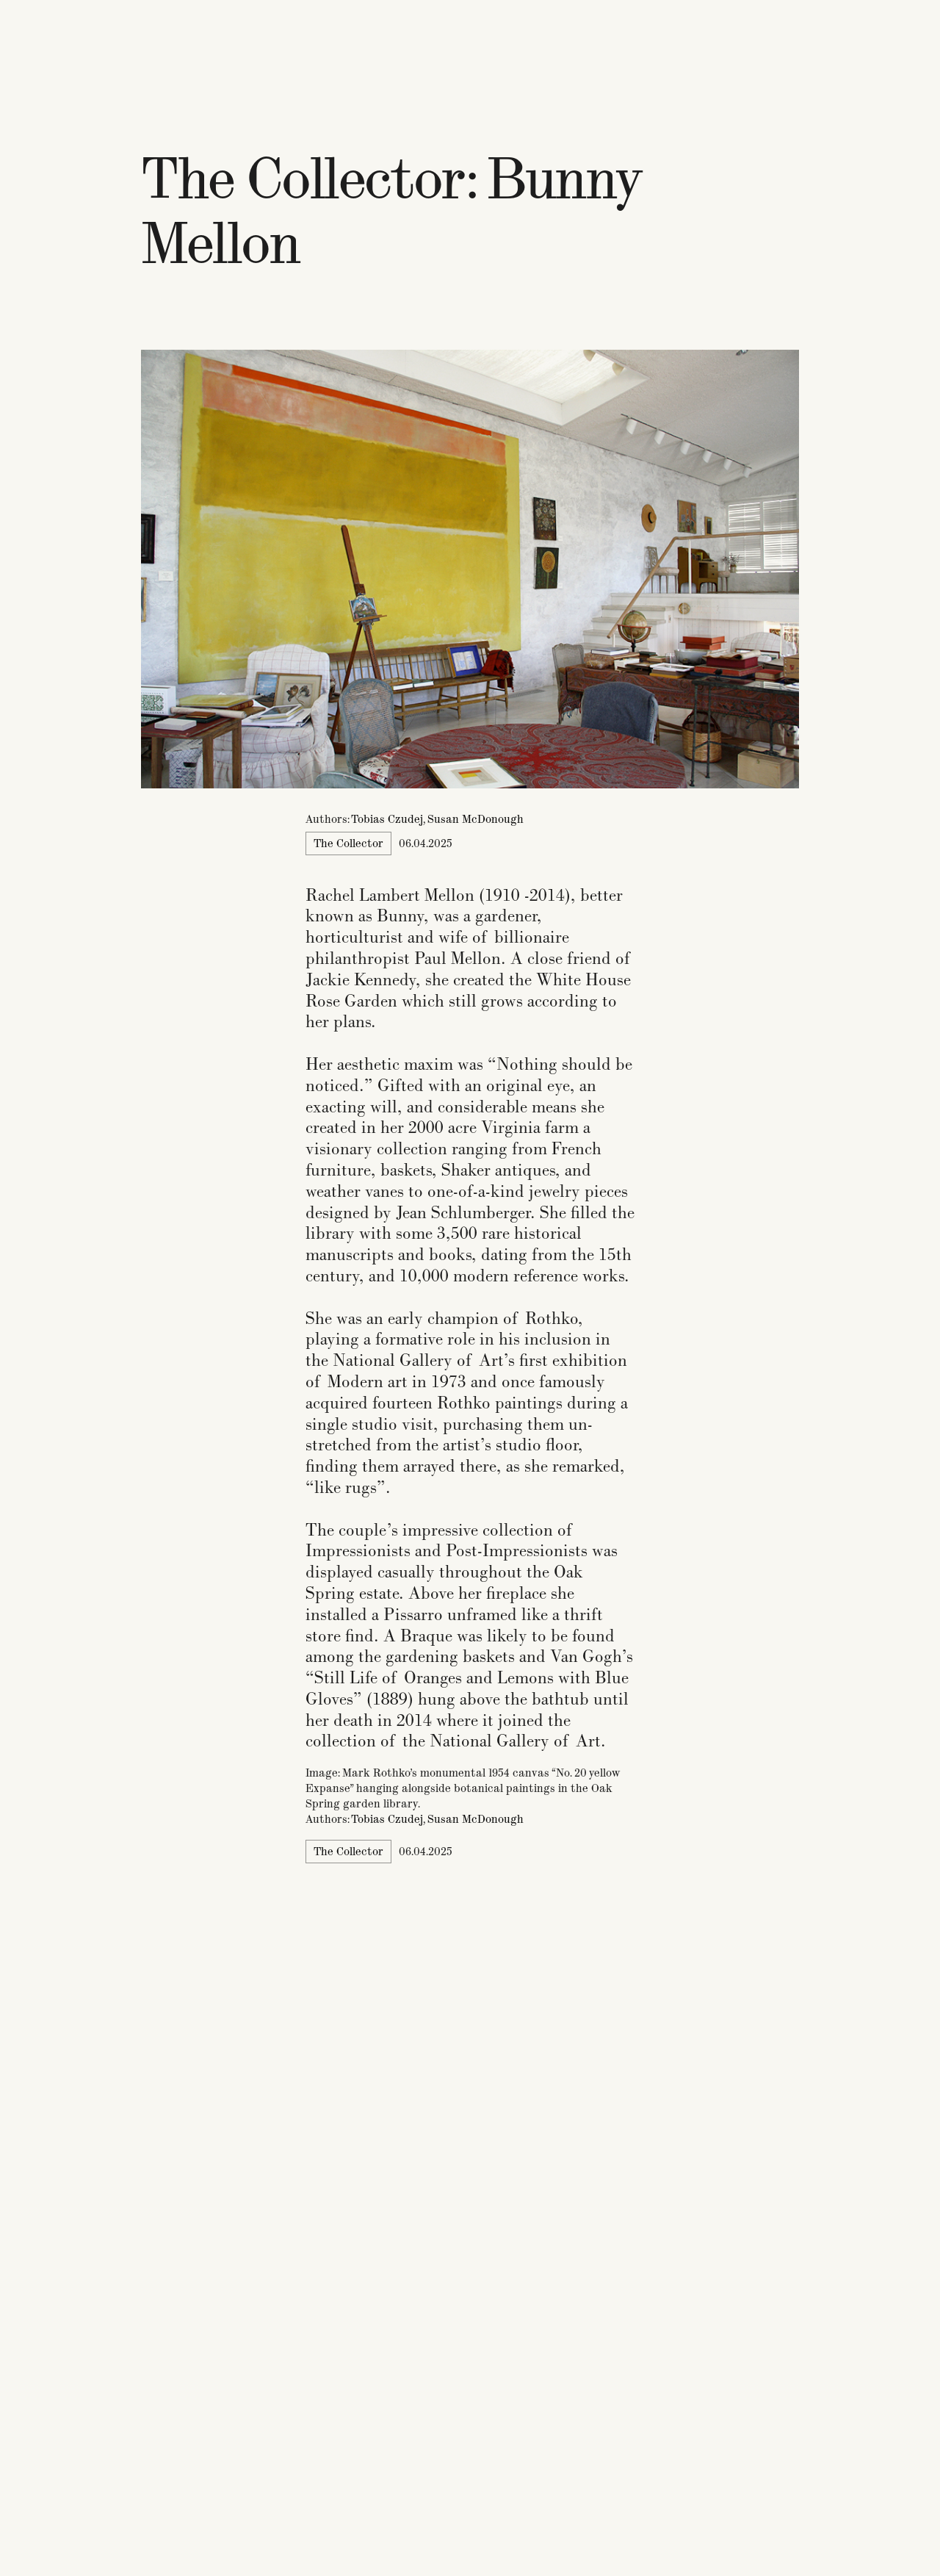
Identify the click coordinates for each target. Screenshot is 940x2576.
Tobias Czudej (387, 819)
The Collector (348, 843)
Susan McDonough (475, 819)
